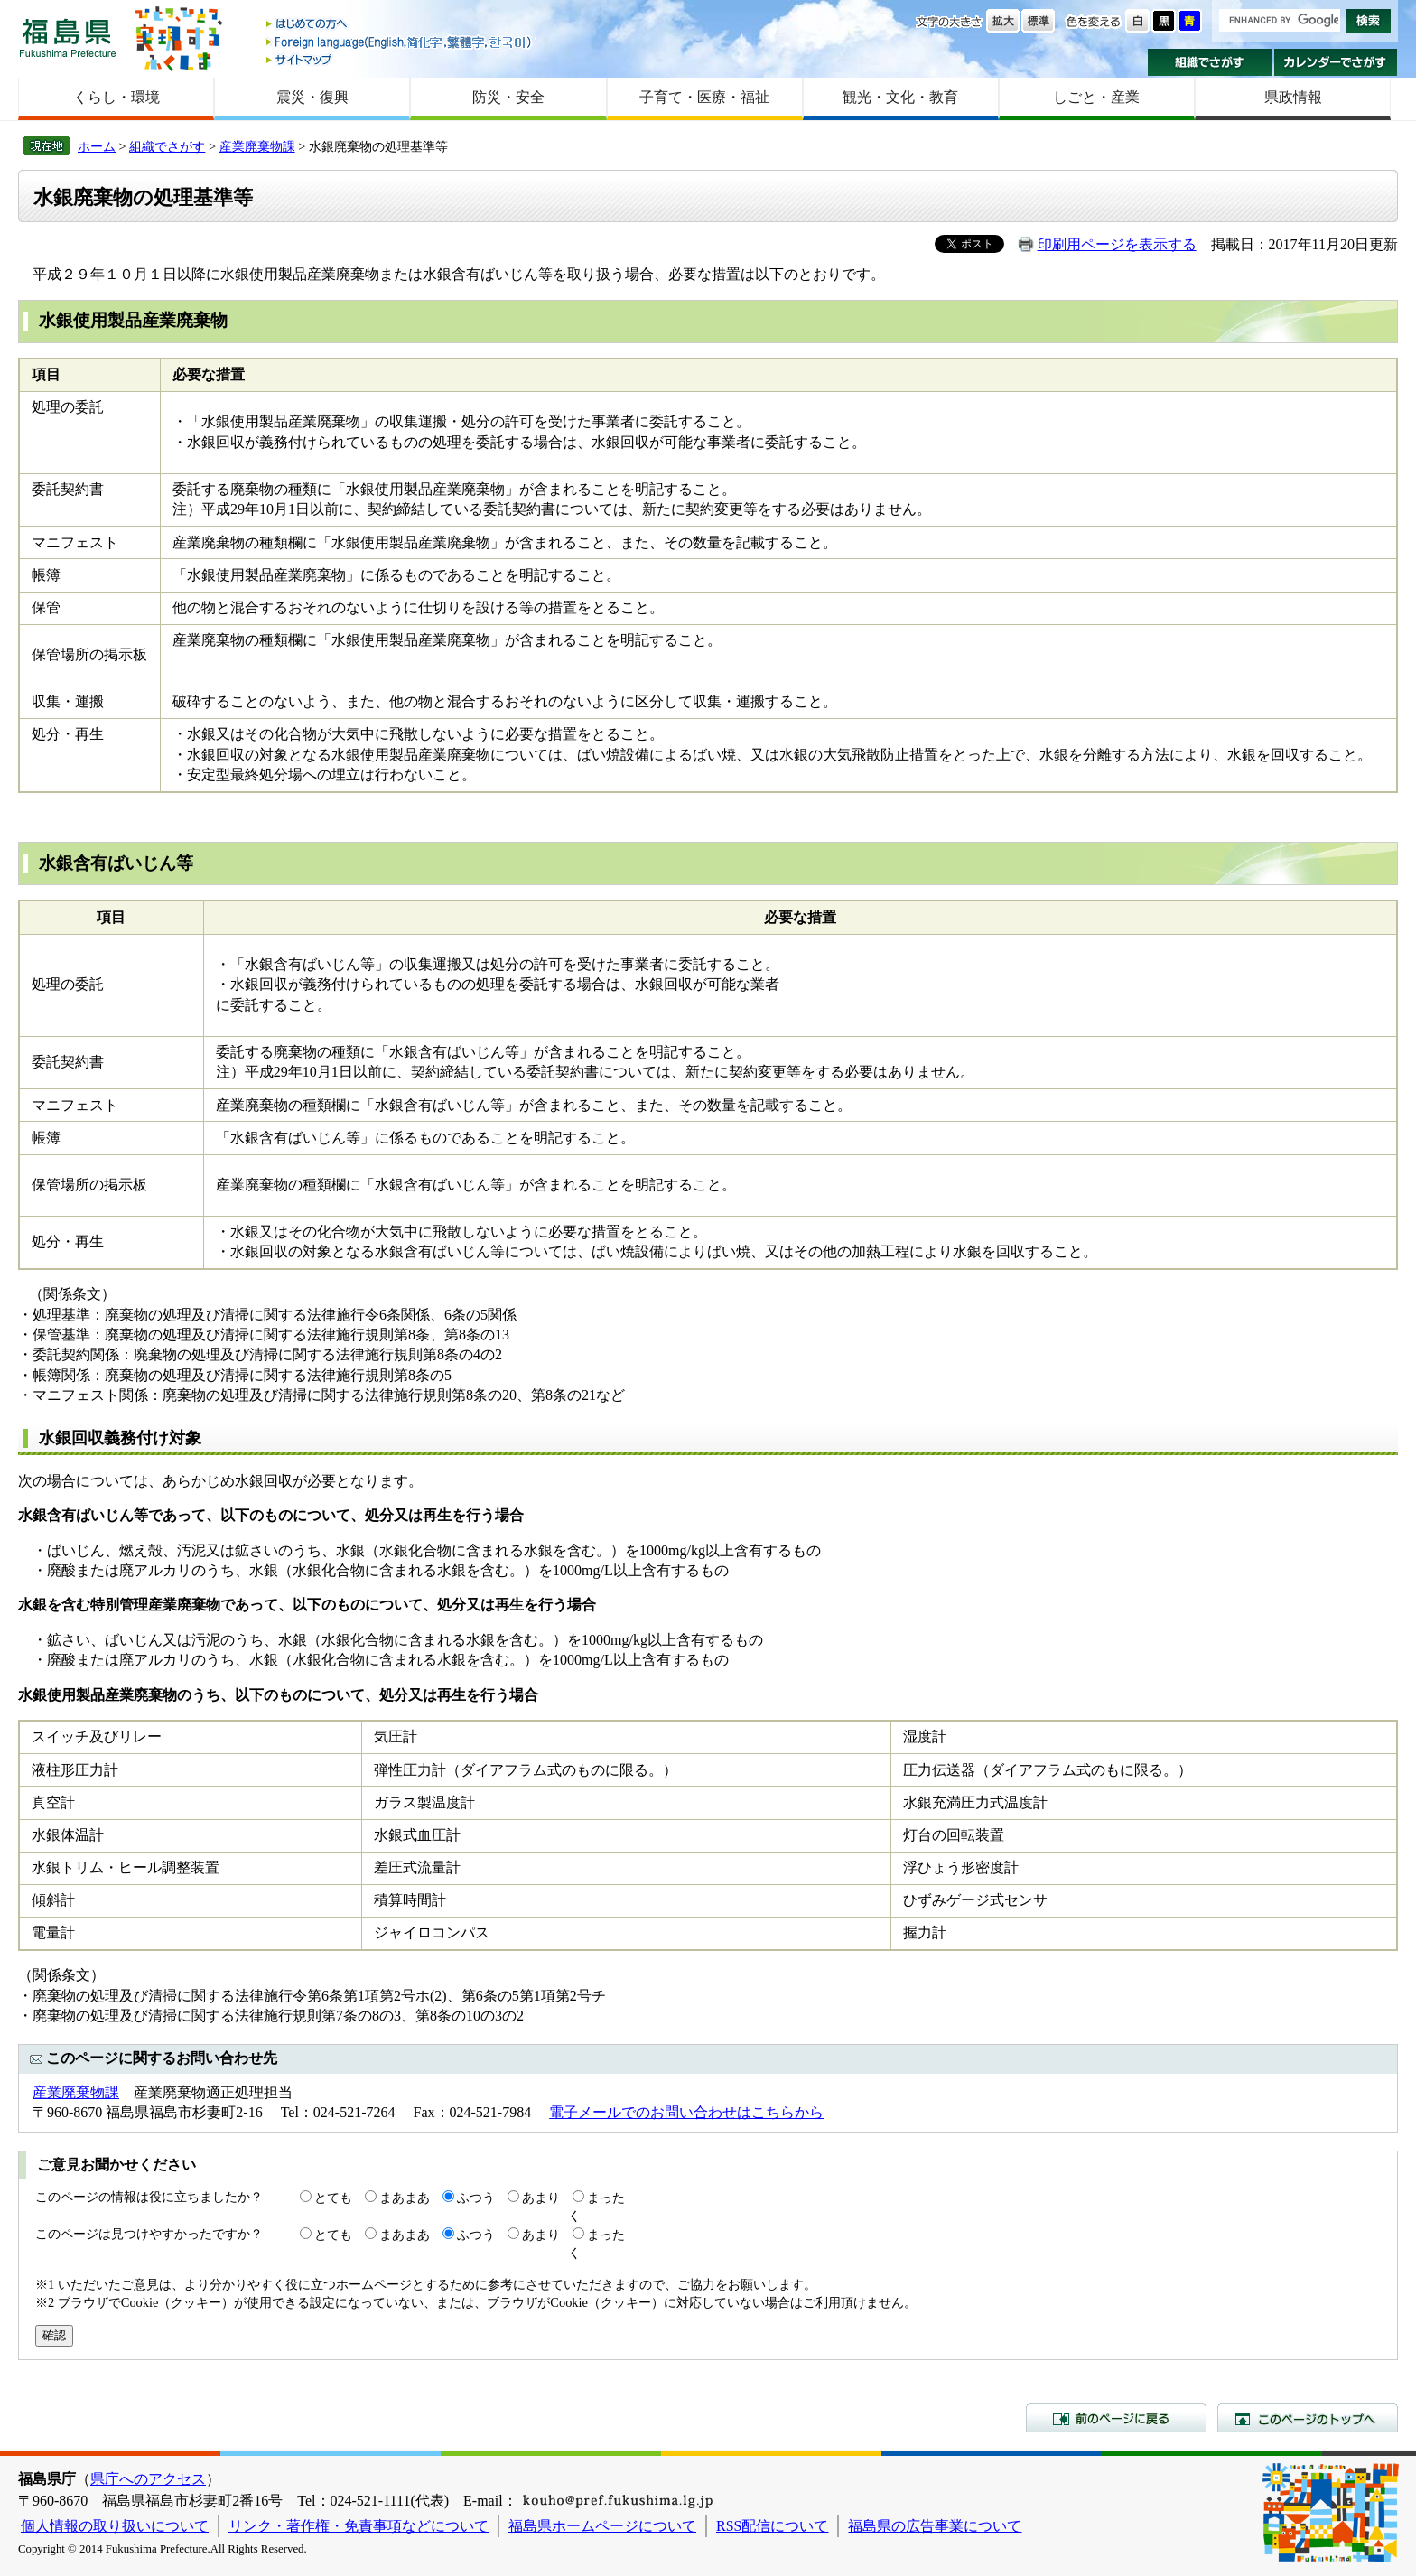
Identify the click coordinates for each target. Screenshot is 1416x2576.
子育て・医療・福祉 (704, 97)
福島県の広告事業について (934, 2526)
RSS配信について (772, 2526)
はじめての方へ (400, 24)
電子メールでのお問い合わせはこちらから (686, 2112)
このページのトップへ (1307, 2417)
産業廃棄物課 (257, 146)
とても (333, 2197)
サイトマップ (400, 59)
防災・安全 (508, 97)
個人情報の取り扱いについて (115, 2526)
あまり (541, 2197)
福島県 (67, 37)
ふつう (476, 2197)
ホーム (97, 146)
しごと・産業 (1096, 97)
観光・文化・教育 (900, 97)
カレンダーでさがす (1336, 62)
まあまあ (404, 2197)
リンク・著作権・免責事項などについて (358, 2526)
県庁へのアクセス (148, 2479)
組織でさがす (1210, 62)
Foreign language (400, 42)
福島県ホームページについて (602, 2526)
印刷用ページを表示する (1117, 244)
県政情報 (1293, 97)
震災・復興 (312, 97)
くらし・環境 (116, 97)
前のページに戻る (1116, 2417)
